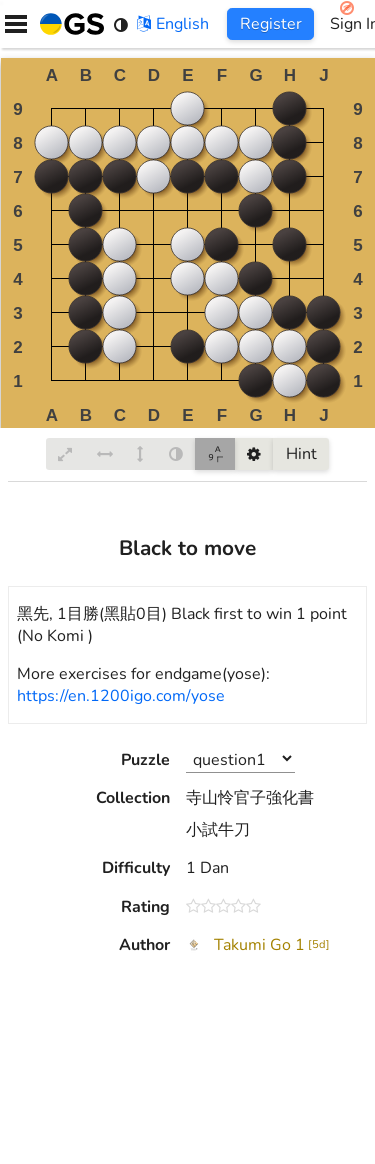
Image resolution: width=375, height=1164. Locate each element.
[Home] (68, 24)
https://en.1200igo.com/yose (121, 696)
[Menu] (16, 24)
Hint (301, 454)
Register (271, 24)
